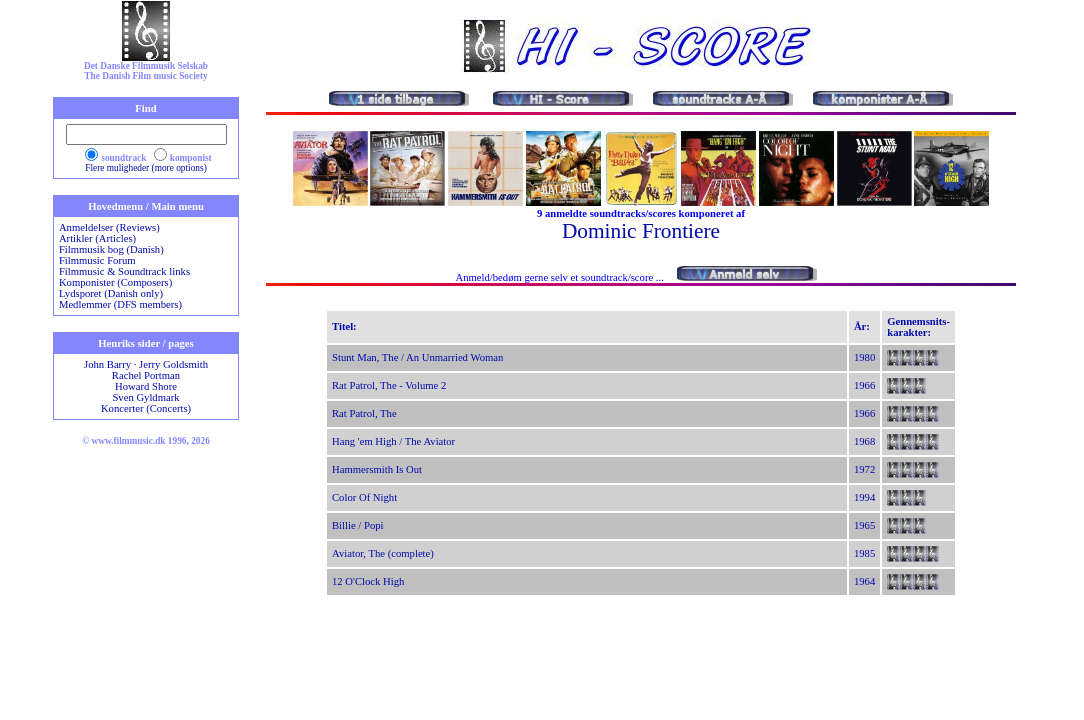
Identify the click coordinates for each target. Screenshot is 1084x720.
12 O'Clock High (368, 581)
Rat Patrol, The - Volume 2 (389, 385)
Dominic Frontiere (641, 231)
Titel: (344, 326)
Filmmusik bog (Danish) (111, 249)
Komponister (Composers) (115, 282)
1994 (864, 497)
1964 (864, 581)
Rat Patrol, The (364, 413)
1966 (864, 385)
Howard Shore (146, 386)
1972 (864, 469)
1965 (864, 525)
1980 (864, 357)
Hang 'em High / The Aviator (393, 441)
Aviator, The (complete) (383, 553)
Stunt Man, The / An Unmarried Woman (417, 357)
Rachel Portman (146, 375)
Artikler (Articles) (97, 238)
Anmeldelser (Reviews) (109, 227)
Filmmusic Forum (97, 260)
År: (862, 326)
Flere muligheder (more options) (146, 168)
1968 (864, 441)
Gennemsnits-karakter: (918, 327)
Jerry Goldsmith (173, 364)
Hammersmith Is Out (377, 469)
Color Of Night (364, 497)
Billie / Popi (358, 525)
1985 (864, 553)
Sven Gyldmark (145, 397)
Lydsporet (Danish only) (111, 293)
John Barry (107, 364)
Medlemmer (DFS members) (120, 304)
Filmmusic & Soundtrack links (124, 271)
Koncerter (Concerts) (146, 408)
